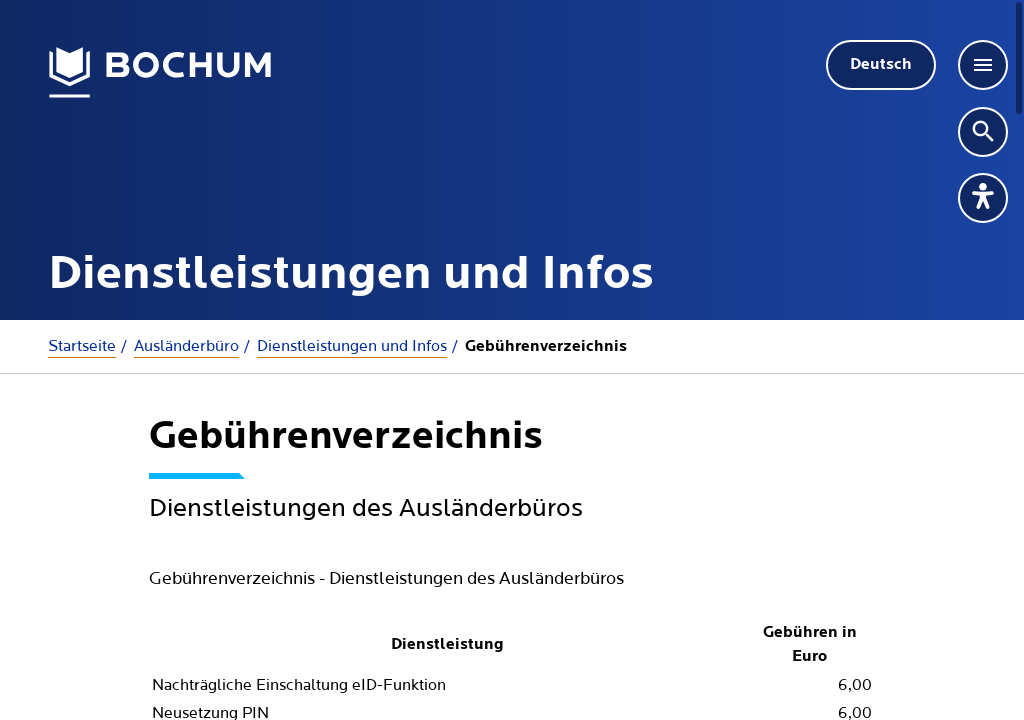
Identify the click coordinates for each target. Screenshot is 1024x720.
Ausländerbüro (186, 346)
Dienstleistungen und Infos (352, 346)
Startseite (82, 346)
